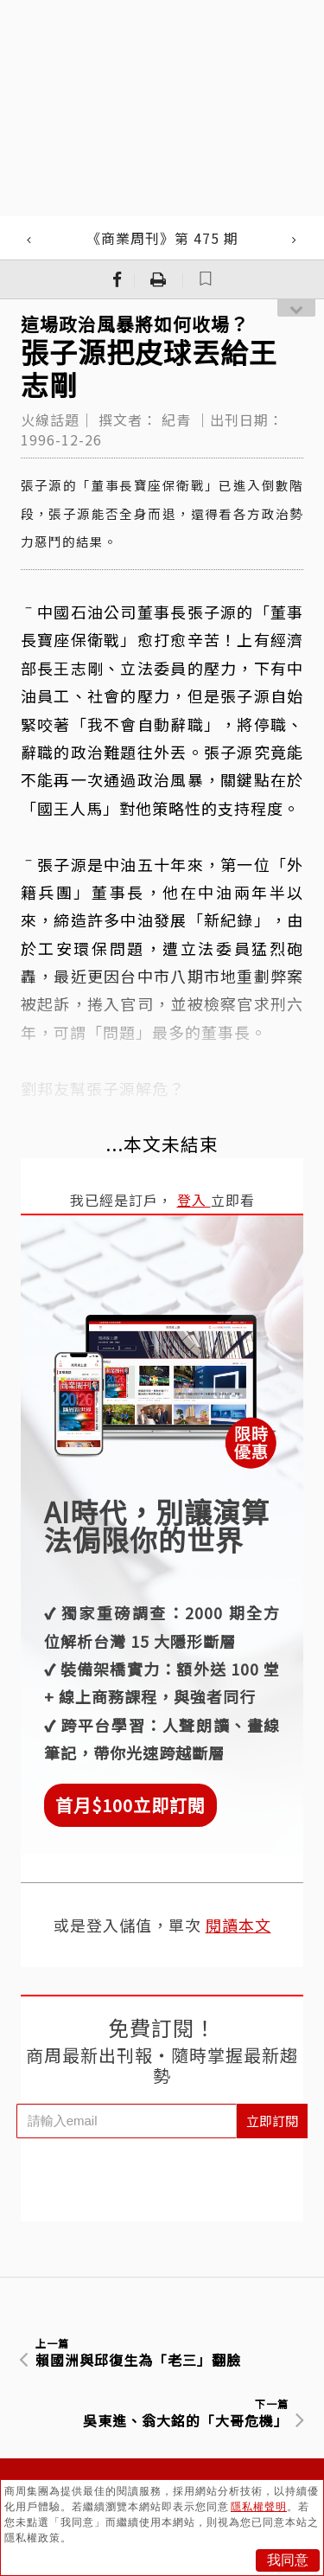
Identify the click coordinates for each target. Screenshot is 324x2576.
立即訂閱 (272, 2120)
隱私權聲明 (259, 2507)
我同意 (287, 2560)
